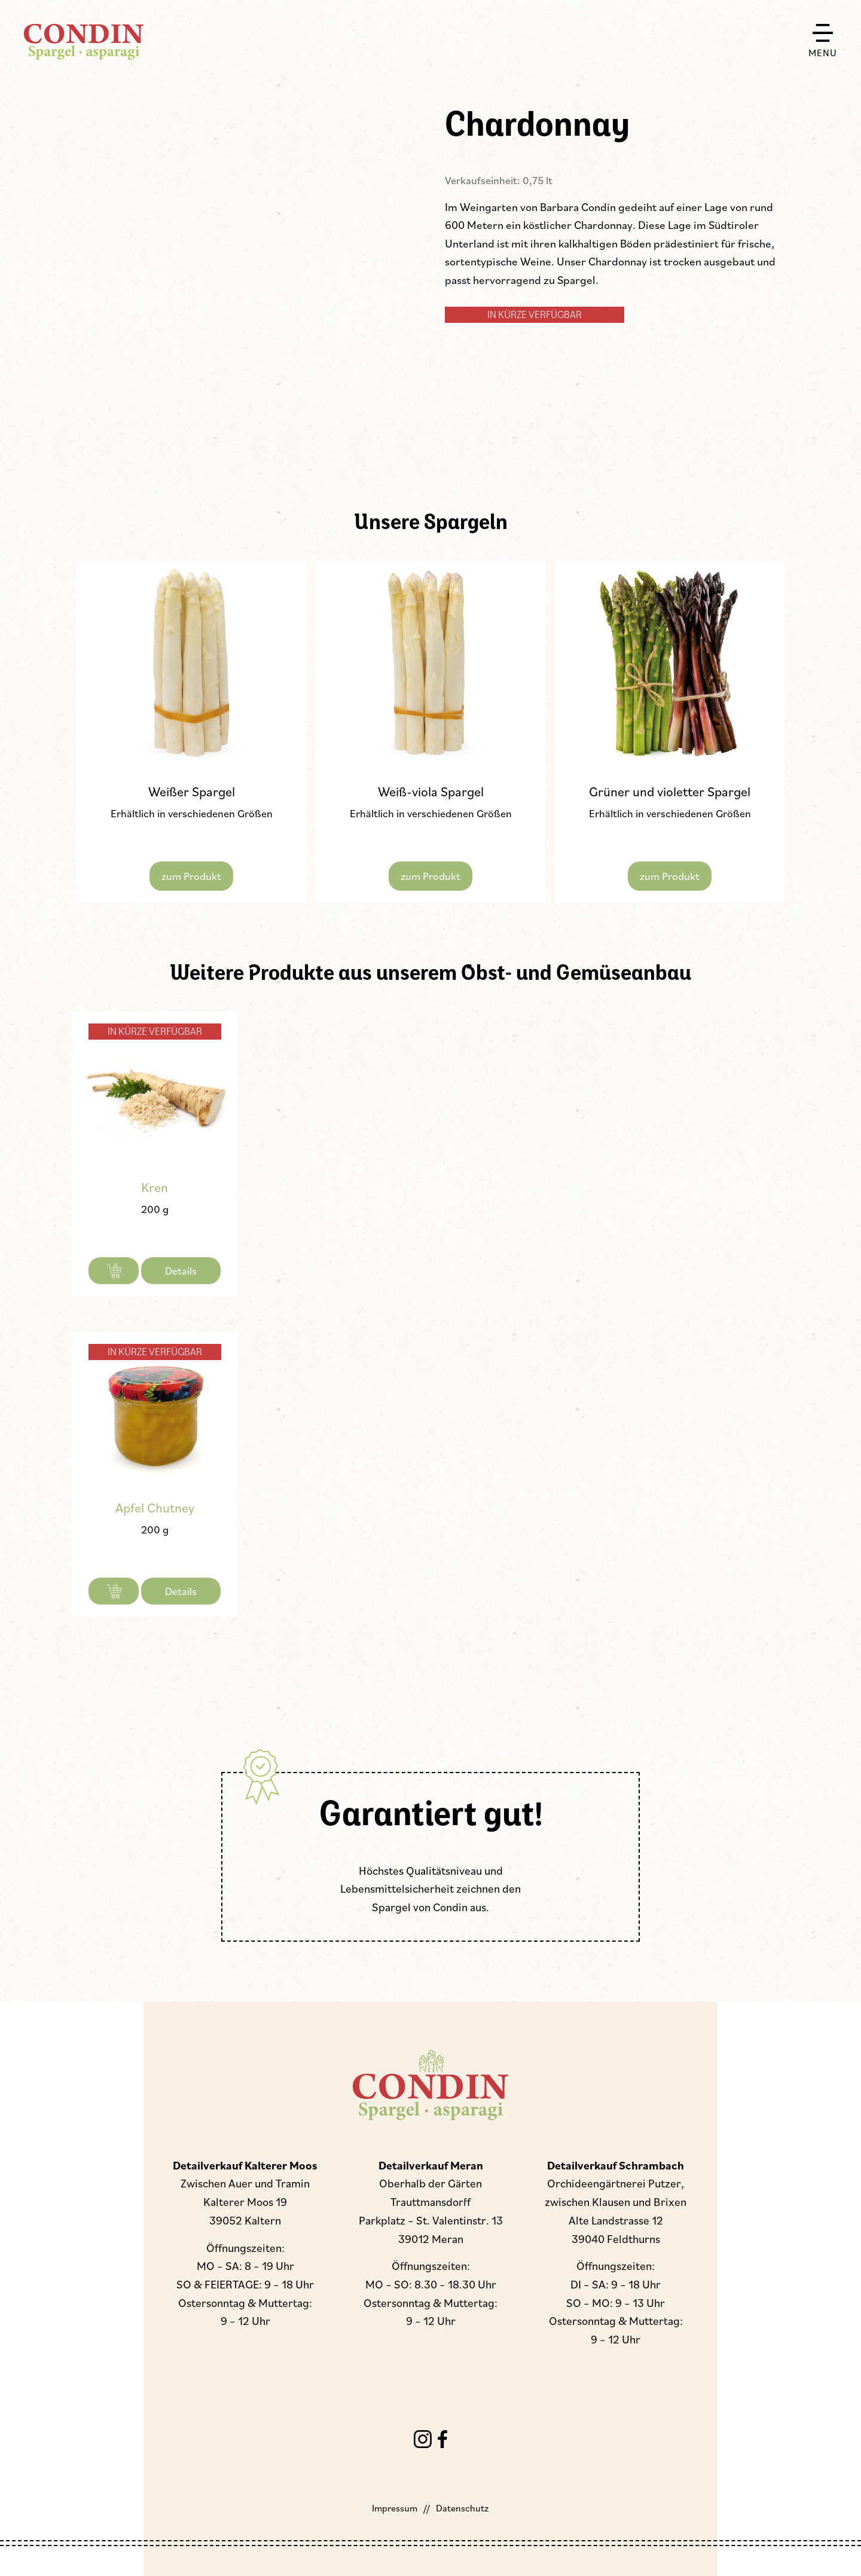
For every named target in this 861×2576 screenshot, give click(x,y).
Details (181, 1270)
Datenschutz (462, 2508)
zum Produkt (191, 875)
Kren (154, 1187)
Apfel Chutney (154, 1507)
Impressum (394, 2508)
